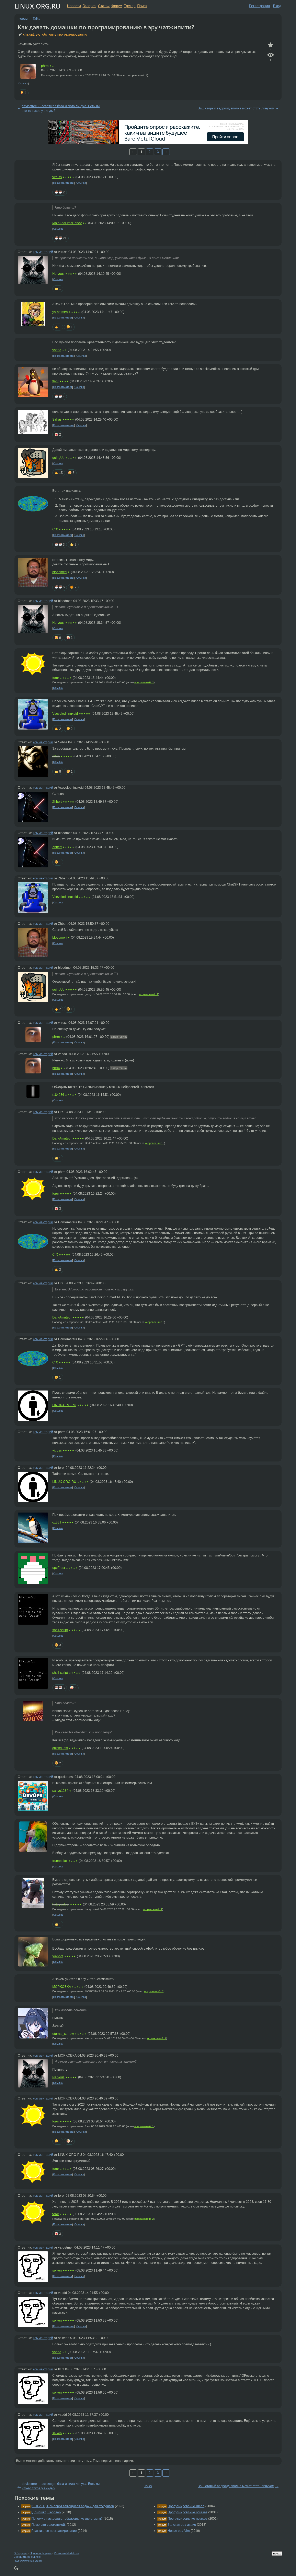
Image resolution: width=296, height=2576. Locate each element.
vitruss (57, 177)
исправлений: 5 (154, 1143)
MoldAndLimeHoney (67, 223)
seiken (57, 2270)
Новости (74, 6)
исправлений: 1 (148, 994)
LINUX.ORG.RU (37, 6)
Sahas (56, 419)
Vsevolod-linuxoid (65, 713)
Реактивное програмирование (54, 2530)
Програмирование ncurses (187, 2512)
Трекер (130, 6)
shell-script (60, 1630)
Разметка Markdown (66, 2553)
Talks (36, 18)
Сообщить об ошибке (27, 2556)
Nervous (58, 273)
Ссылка (23, 83)
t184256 (58, 1094)
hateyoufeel (60, 1904)
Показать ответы (63, 182)
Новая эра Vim (179, 2530)
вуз (38, 34)
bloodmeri (59, 572)
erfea (56, 756)
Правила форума (41, 2553)
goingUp (58, 457)
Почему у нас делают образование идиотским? (67, 2518)
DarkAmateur (61, 1138)
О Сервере (20, 2553)
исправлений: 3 (154, 1322)
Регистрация (259, 6)
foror (55, 677)
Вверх (277, 2553)
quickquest (60, 1748)
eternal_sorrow (63, 2033)
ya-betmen (60, 312)
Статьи (104, 6)
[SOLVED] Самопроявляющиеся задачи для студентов (72, 2506)
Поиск (142, 6)
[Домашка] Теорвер (46, 2512)
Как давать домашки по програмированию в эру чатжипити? (106, 27)
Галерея (89, 6)
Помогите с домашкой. (48, 2524)
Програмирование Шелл (186, 2506)
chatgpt (28, 34)
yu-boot (57, 1956)
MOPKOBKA (61, 1986)
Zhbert (57, 801)
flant (55, 381)
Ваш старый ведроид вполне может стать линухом (236, 108)
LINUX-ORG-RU (64, 1405)
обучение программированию (64, 34)
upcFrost (58, 1567)
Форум (116, 6)
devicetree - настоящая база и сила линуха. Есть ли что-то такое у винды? (61, 108)
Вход (277, 6)
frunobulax (60, 1861)
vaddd (56, 350)
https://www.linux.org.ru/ (28, 2560)
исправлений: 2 (144, 682)
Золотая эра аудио (182, 2524)
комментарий (43, 252)
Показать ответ (62, 317)
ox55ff (56, 1522)
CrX (55, 529)
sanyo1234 (60, 1790)
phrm (44, 66)
